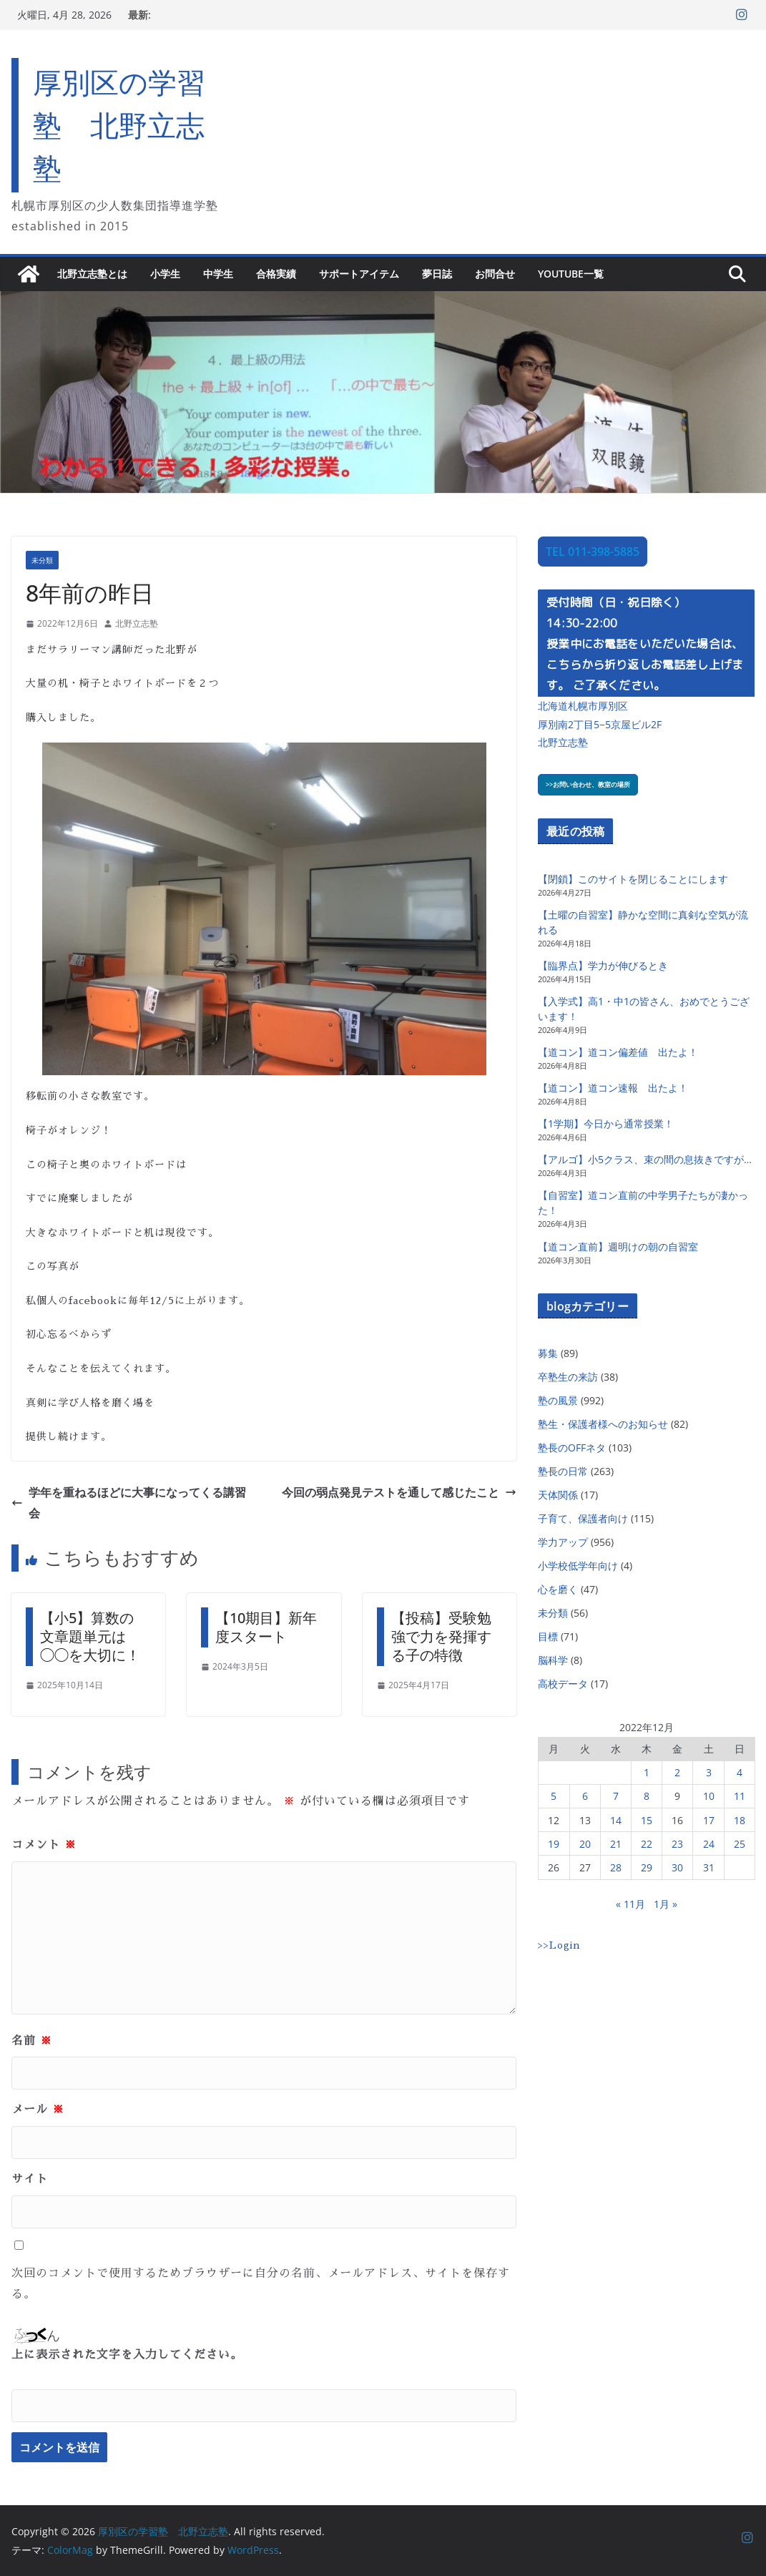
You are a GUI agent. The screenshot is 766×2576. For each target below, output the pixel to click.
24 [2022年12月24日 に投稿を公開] (709, 1844)
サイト (29, 2179)
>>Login (559, 1945)
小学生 (165, 273)
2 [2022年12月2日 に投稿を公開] (677, 1772)
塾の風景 (558, 1400)
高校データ (563, 1683)
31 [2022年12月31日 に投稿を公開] (709, 1867)
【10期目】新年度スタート (266, 1627)
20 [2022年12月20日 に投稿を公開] (585, 1844)
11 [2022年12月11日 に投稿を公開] (739, 1796)
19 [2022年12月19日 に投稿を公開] (553, 1844)
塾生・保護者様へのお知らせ (603, 1424)
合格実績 (276, 273)
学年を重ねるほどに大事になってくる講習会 (128, 1502)
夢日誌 (437, 273)
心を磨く (558, 1589)
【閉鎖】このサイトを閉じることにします (633, 879)
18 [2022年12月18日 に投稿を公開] (739, 1820)
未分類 (42, 560)
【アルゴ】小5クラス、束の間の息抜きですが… (645, 1159)
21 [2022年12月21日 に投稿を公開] (616, 1844)
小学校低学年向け (578, 1565)
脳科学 (553, 1660)
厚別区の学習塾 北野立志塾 (119, 124)
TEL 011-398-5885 (592, 551)
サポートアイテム (359, 273)
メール (37, 2109)
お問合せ (495, 273)
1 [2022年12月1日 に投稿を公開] (646, 1772)
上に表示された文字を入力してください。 (126, 2355)
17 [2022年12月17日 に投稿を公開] (709, 1820)
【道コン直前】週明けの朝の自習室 (618, 1246)
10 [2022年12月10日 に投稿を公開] (709, 1796)
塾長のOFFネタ (572, 1447)
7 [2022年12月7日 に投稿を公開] (616, 1796)
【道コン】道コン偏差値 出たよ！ (618, 1052)
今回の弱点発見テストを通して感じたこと (399, 1492)
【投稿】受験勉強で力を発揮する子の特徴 (441, 1636)
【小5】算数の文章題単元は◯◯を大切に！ (90, 1636)
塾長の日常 (563, 1471)
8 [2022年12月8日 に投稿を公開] (646, 1796)
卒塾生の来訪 (568, 1377)
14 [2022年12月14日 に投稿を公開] (616, 1820)
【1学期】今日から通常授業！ (606, 1123)
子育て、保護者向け (583, 1518)
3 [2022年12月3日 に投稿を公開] (709, 1772)
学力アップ (563, 1542)
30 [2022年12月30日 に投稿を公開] (677, 1867)
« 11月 (630, 1904)
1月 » (665, 1904)
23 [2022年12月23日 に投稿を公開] (677, 1844)
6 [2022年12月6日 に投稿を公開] (585, 1796)
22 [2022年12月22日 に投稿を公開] (646, 1844)
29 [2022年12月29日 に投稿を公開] (646, 1867)
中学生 (218, 273)
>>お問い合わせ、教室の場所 (588, 784)
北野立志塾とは (92, 273)
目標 (548, 1636)
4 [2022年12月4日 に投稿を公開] (739, 1772)
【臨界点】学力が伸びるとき (603, 965)
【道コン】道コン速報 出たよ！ (613, 1087)
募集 (548, 1353)
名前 (31, 2041)
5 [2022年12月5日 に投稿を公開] (553, 1796)
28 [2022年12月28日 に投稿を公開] (616, 1867)
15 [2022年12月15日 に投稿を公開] (646, 1820)
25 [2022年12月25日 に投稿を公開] (739, 1844)
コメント (44, 1845)
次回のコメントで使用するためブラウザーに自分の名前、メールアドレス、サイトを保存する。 (260, 2284)
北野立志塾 (136, 623)
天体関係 (558, 1495)
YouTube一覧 (571, 273)
